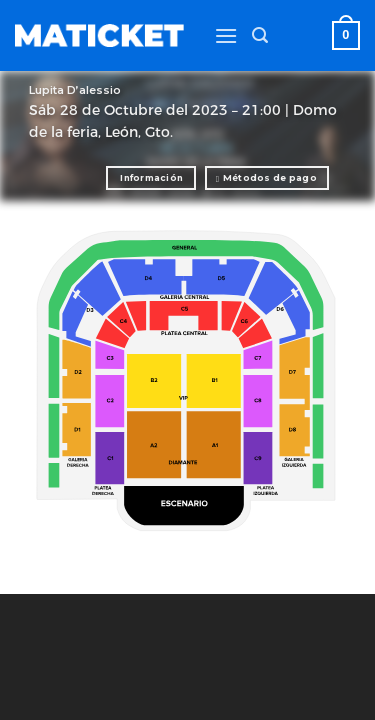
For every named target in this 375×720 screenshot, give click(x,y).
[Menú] (226, 35)
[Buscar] (260, 35)
